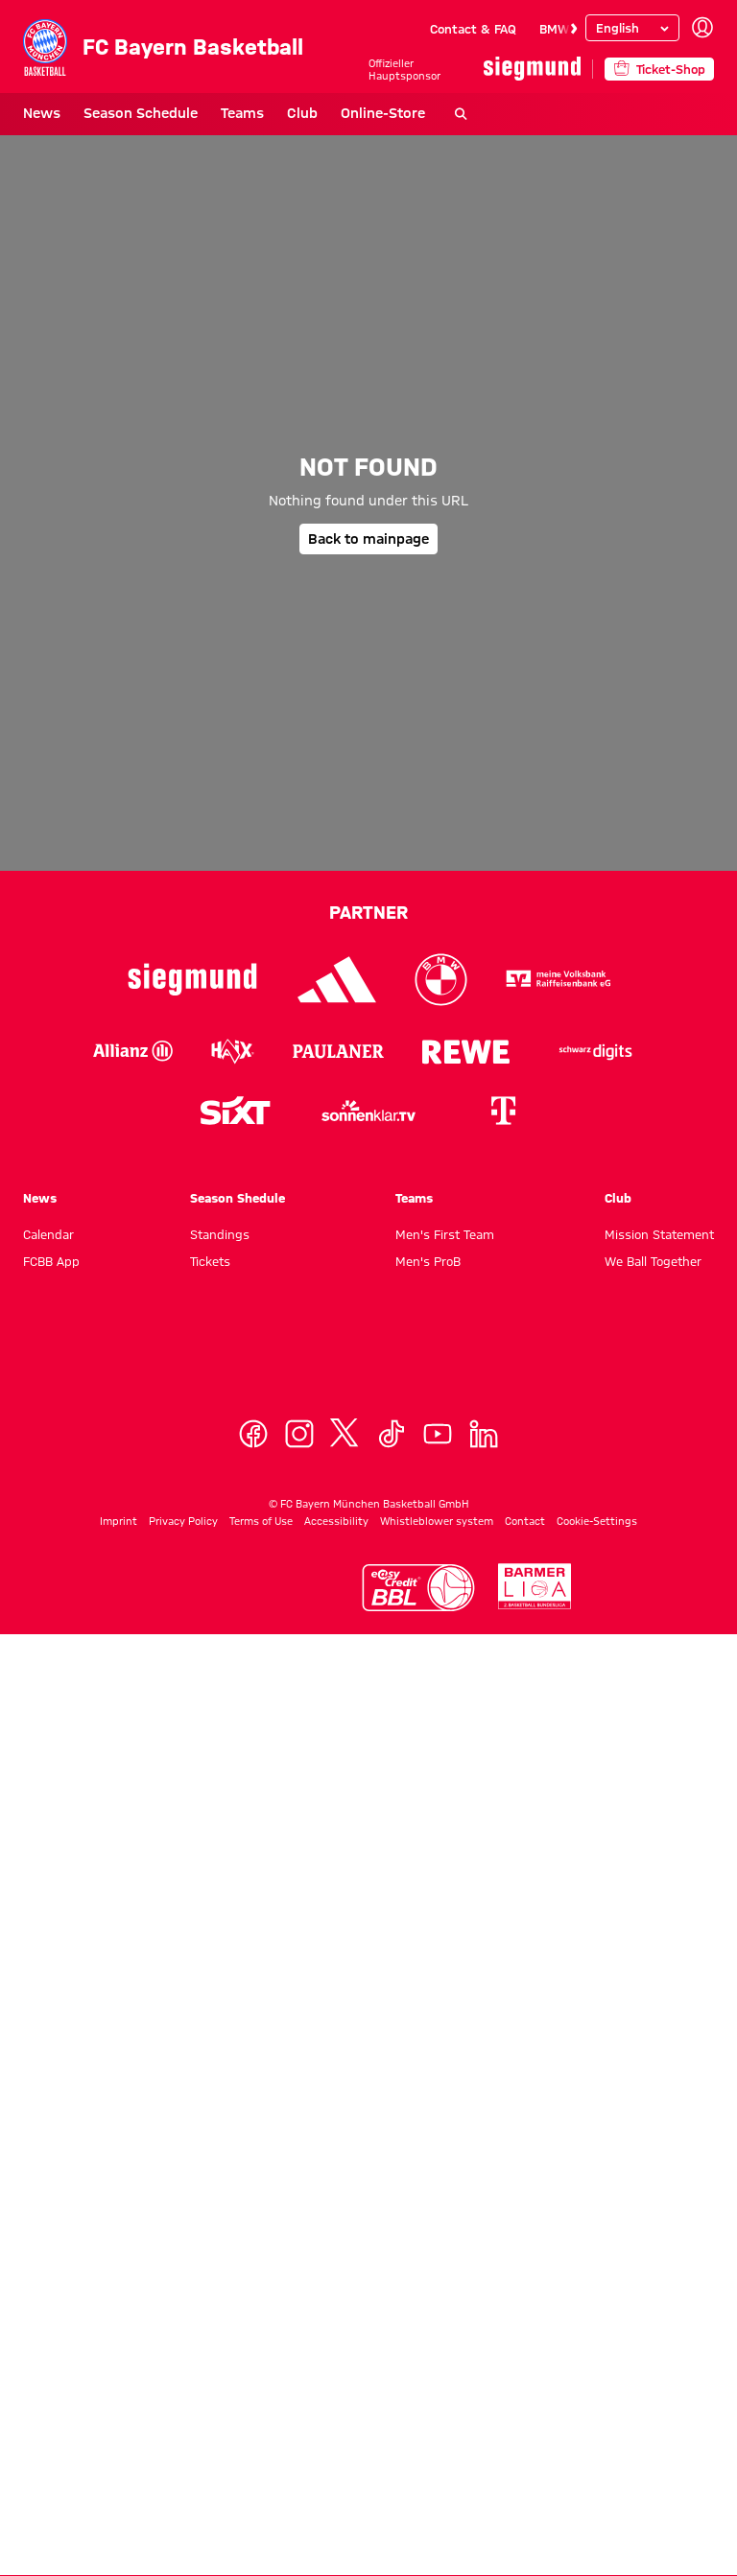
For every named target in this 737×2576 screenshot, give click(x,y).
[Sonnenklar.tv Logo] (368, 1110)
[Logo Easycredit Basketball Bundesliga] (418, 1587)
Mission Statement (659, 1234)
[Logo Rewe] (466, 1051)
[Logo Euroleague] (252, 1585)
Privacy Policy (183, 1521)
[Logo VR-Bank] (558, 979)
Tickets (210, 1261)
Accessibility (336, 1521)
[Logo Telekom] (503, 1110)
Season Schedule (140, 113)
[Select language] (632, 27)
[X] (345, 1433)
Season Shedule (237, 1198)
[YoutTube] (437, 1433)
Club (302, 113)
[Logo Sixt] (234, 1110)
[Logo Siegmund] (192, 979)
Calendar (48, 1234)
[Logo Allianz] (133, 1051)
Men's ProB (428, 1261)
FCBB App (51, 1261)
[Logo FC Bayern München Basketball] (368, 1360)
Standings (220, 1234)
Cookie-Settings (597, 1521)
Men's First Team (444, 1234)
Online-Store (383, 113)
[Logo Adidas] (337, 979)
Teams (242, 113)
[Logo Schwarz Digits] (596, 1051)
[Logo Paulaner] (338, 1051)
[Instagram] (299, 1433)
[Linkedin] (483, 1433)
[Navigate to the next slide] (574, 29)
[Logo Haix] (232, 1051)
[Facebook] (253, 1433)
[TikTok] (391, 1433)
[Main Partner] (532, 69)
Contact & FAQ (473, 28)
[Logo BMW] (441, 979)
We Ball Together (653, 1261)
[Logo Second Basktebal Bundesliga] (535, 1586)
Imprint (118, 1521)
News (41, 113)
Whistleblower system (436, 1521)
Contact (525, 1521)
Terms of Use (261, 1521)
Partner (368, 912)
